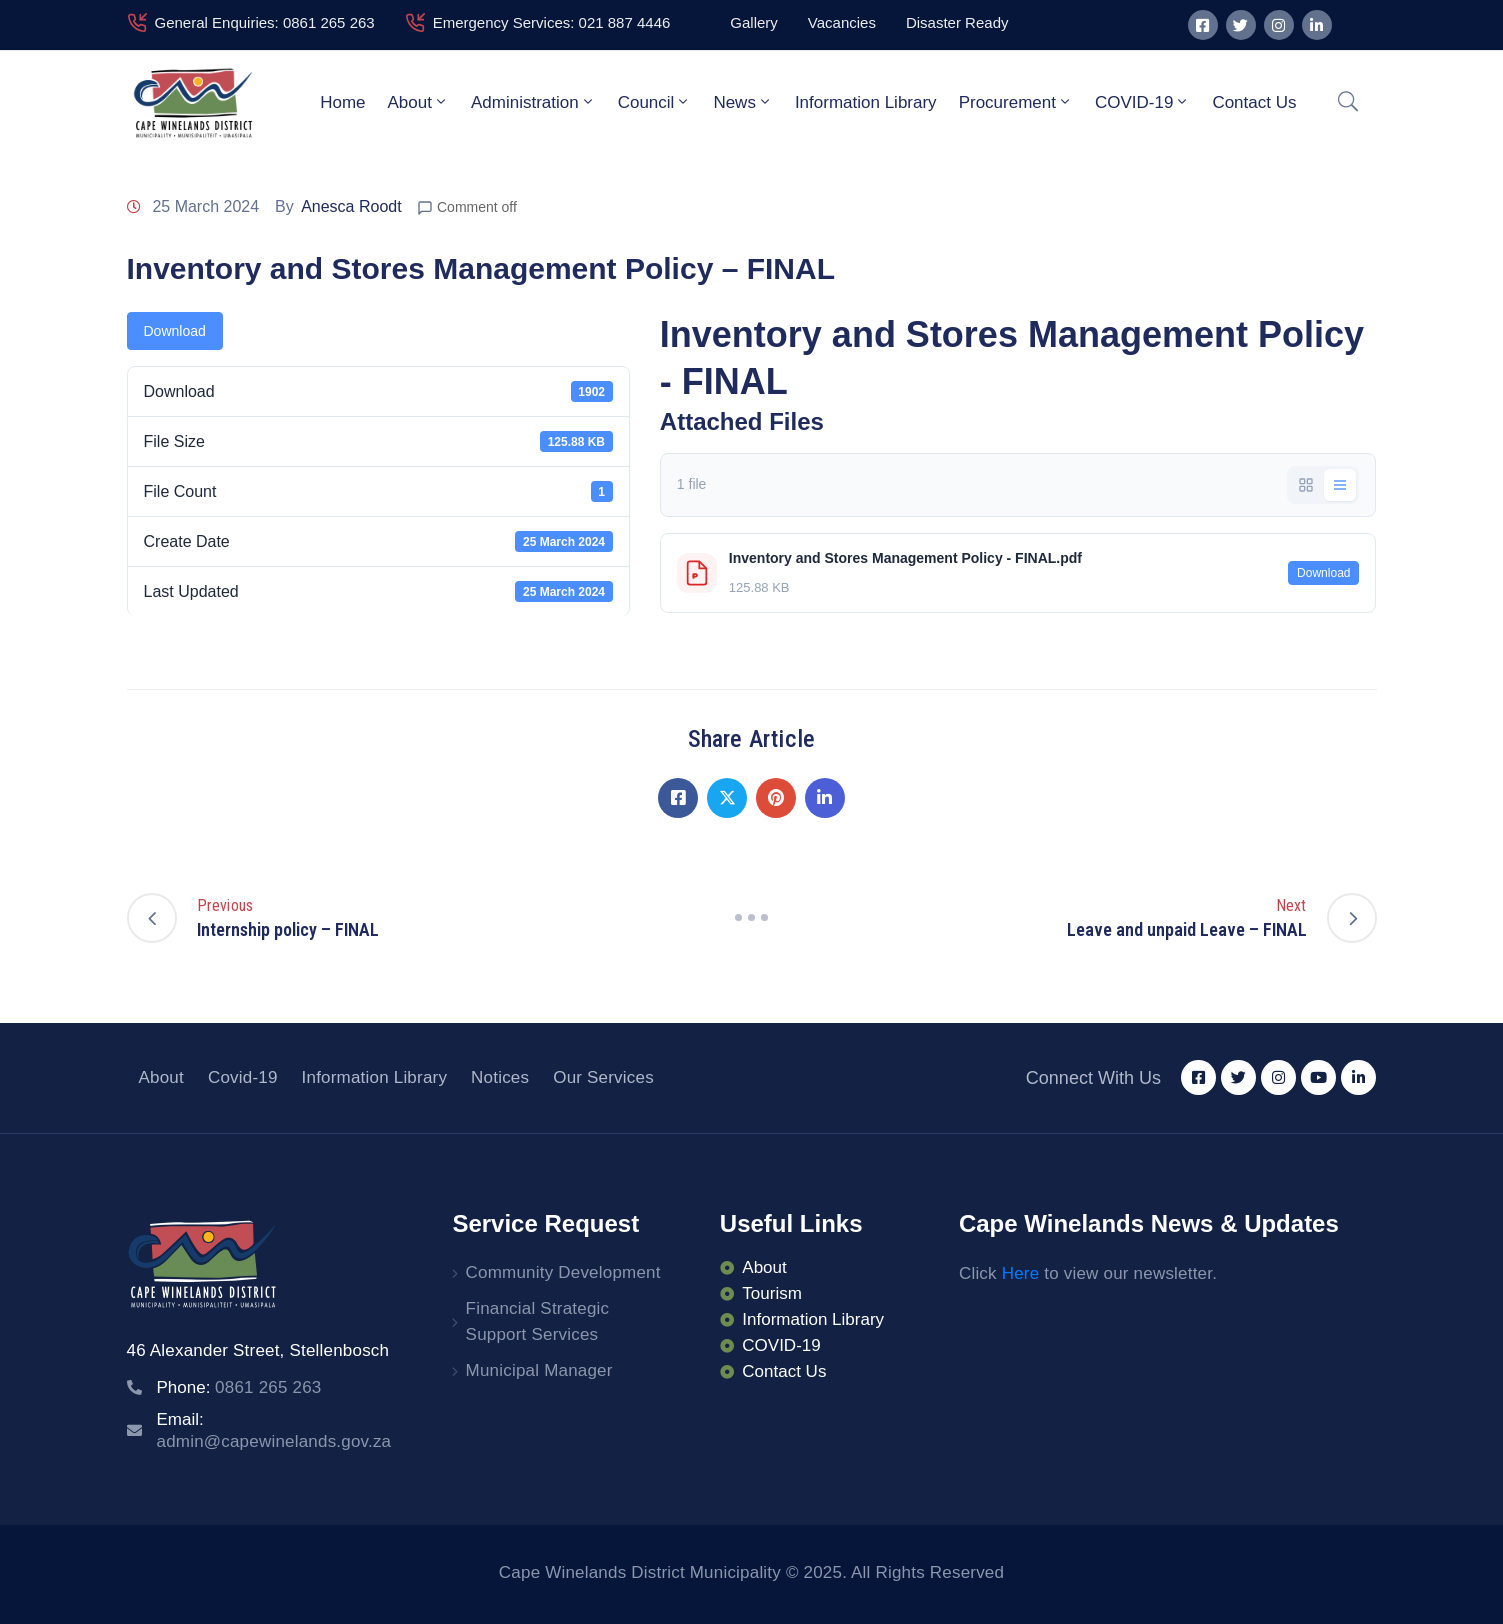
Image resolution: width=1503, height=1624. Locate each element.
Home (342, 102)
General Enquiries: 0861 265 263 (265, 22)
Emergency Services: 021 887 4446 (552, 22)
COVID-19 (1142, 102)
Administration (533, 102)
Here (1021, 1273)
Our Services (603, 1077)
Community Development (563, 1272)
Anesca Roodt (351, 206)
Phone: (239, 1387)
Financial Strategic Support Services (538, 1321)
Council (655, 102)
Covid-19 (243, 1077)
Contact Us (1254, 102)
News (743, 102)
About (418, 102)
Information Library (866, 102)
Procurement (1016, 102)
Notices (500, 1077)
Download (175, 331)
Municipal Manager (539, 1370)
